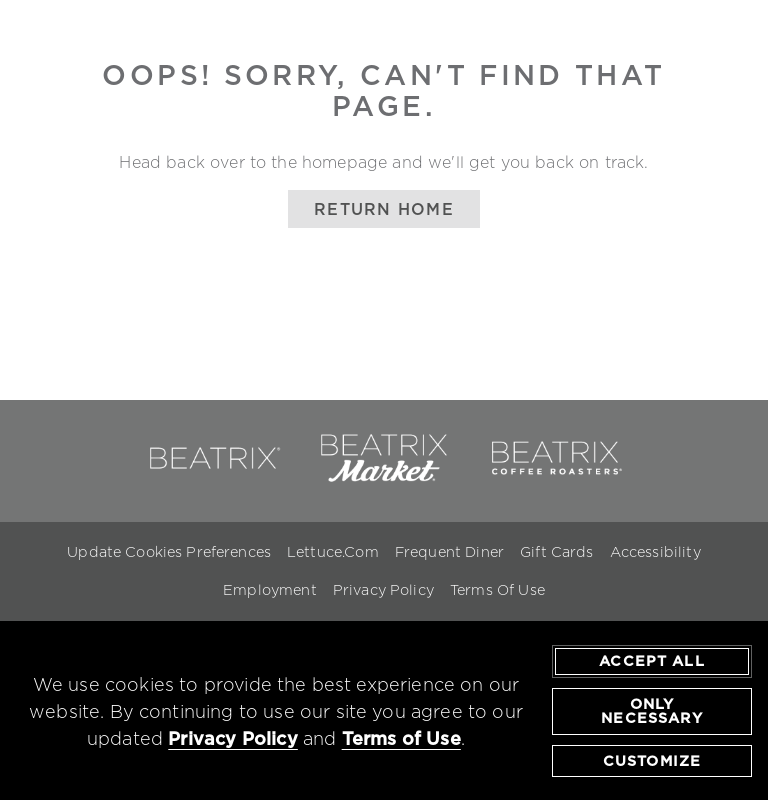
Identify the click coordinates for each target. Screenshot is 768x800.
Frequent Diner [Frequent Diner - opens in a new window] (449, 552)
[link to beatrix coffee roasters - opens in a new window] (555, 478)
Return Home (384, 209)
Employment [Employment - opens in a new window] (270, 590)
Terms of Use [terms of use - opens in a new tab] (401, 738)
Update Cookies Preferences (169, 552)
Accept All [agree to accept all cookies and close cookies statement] (652, 662)
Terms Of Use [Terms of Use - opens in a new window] (497, 590)
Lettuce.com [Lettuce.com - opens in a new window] (333, 552)
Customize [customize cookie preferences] (652, 761)
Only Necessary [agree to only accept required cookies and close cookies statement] (651, 711)
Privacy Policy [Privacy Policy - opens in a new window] (383, 590)
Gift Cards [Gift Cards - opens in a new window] (557, 552)
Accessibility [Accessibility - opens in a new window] (655, 552)
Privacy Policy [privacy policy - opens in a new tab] (233, 738)
